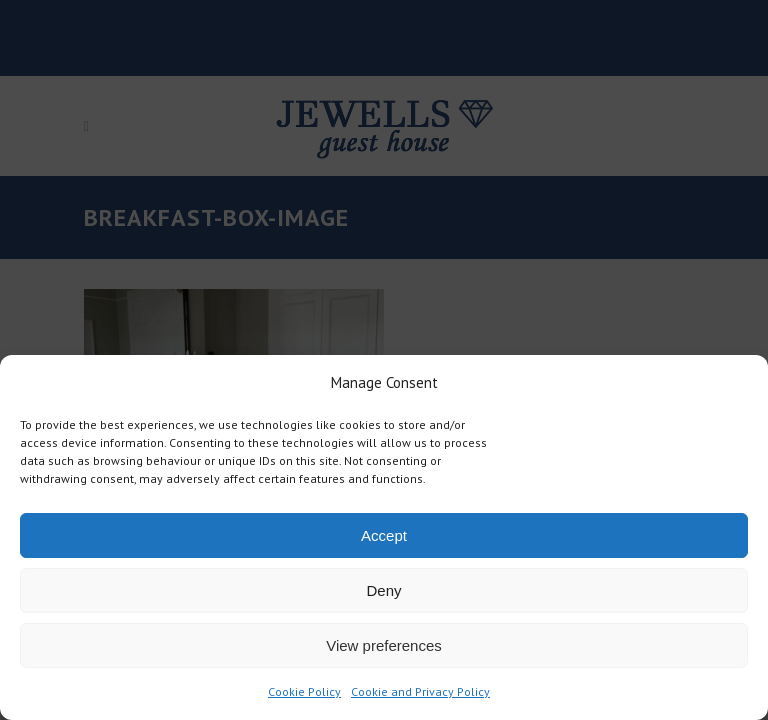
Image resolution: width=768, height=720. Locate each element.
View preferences (384, 645)
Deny (383, 590)
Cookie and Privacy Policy (420, 691)
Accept (384, 535)
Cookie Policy (304, 691)
